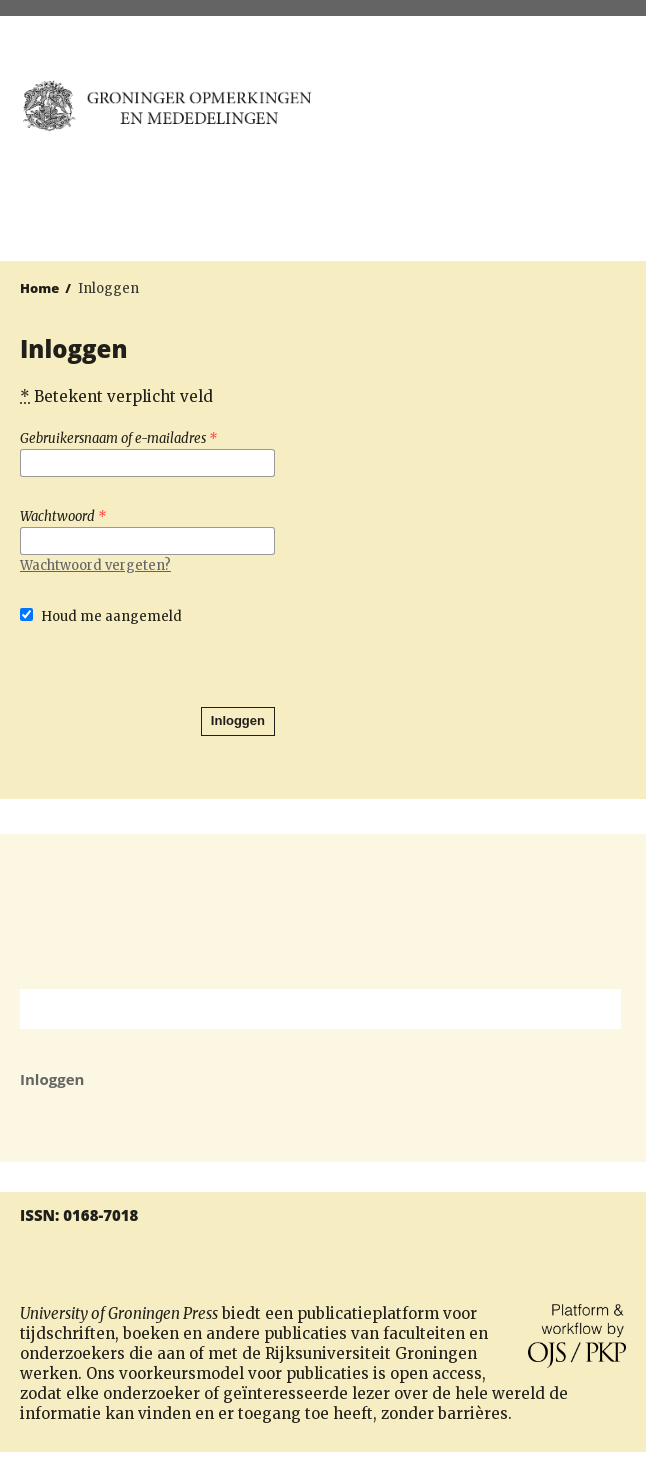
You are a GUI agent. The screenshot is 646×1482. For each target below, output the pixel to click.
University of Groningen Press (483, 121)
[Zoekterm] (295, 1009)
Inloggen (238, 720)
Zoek (596, 1009)
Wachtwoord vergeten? (95, 565)
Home (39, 288)
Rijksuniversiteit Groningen (323, 911)
